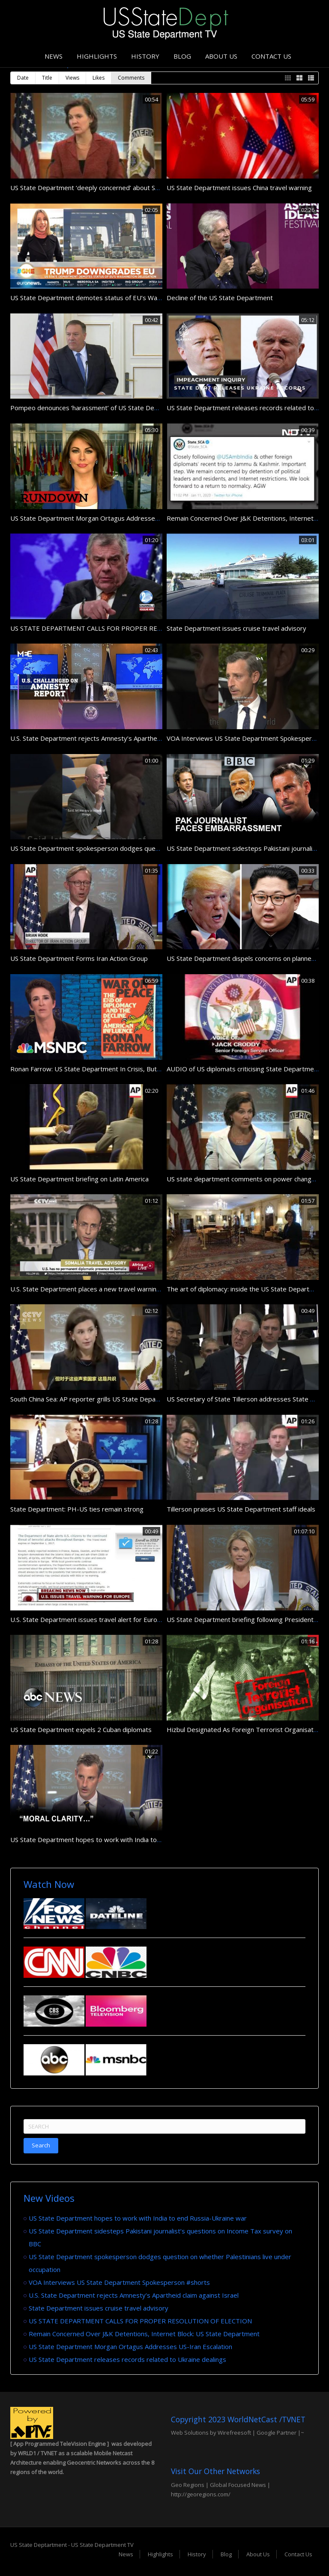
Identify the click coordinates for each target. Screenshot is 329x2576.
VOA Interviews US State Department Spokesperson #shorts (119, 2282)
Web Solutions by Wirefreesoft (211, 2432)
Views (72, 77)
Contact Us (271, 56)
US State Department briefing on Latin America (79, 1179)
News (54, 56)
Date (23, 77)
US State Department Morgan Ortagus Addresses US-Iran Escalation (112, 518)
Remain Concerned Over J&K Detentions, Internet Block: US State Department (144, 2333)
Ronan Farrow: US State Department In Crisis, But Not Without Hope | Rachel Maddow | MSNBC (153, 1068)
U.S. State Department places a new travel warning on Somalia (101, 1289)
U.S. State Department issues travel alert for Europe (87, 1619)
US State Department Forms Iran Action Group (79, 958)
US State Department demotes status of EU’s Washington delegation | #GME (125, 297)
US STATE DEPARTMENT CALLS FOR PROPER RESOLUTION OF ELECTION (121, 628)
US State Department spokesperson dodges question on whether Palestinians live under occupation (158, 848)
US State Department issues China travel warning (239, 187)
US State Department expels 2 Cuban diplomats (81, 1729)
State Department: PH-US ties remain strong (77, 1509)
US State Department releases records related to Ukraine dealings (127, 2359)
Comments (131, 77)
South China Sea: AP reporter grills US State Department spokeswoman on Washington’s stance (151, 1399)
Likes (99, 77)
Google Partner (275, 2432)
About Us (221, 56)
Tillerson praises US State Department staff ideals (241, 1509)
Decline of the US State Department (220, 297)
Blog (182, 56)
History (145, 56)
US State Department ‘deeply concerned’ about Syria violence (100, 187)
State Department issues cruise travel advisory (236, 628)
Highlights (97, 56)
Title (47, 77)
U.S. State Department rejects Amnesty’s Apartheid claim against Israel (115, 738)
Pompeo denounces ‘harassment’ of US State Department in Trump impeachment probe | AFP (150, 407)
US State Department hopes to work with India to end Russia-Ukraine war (119, 1839)
